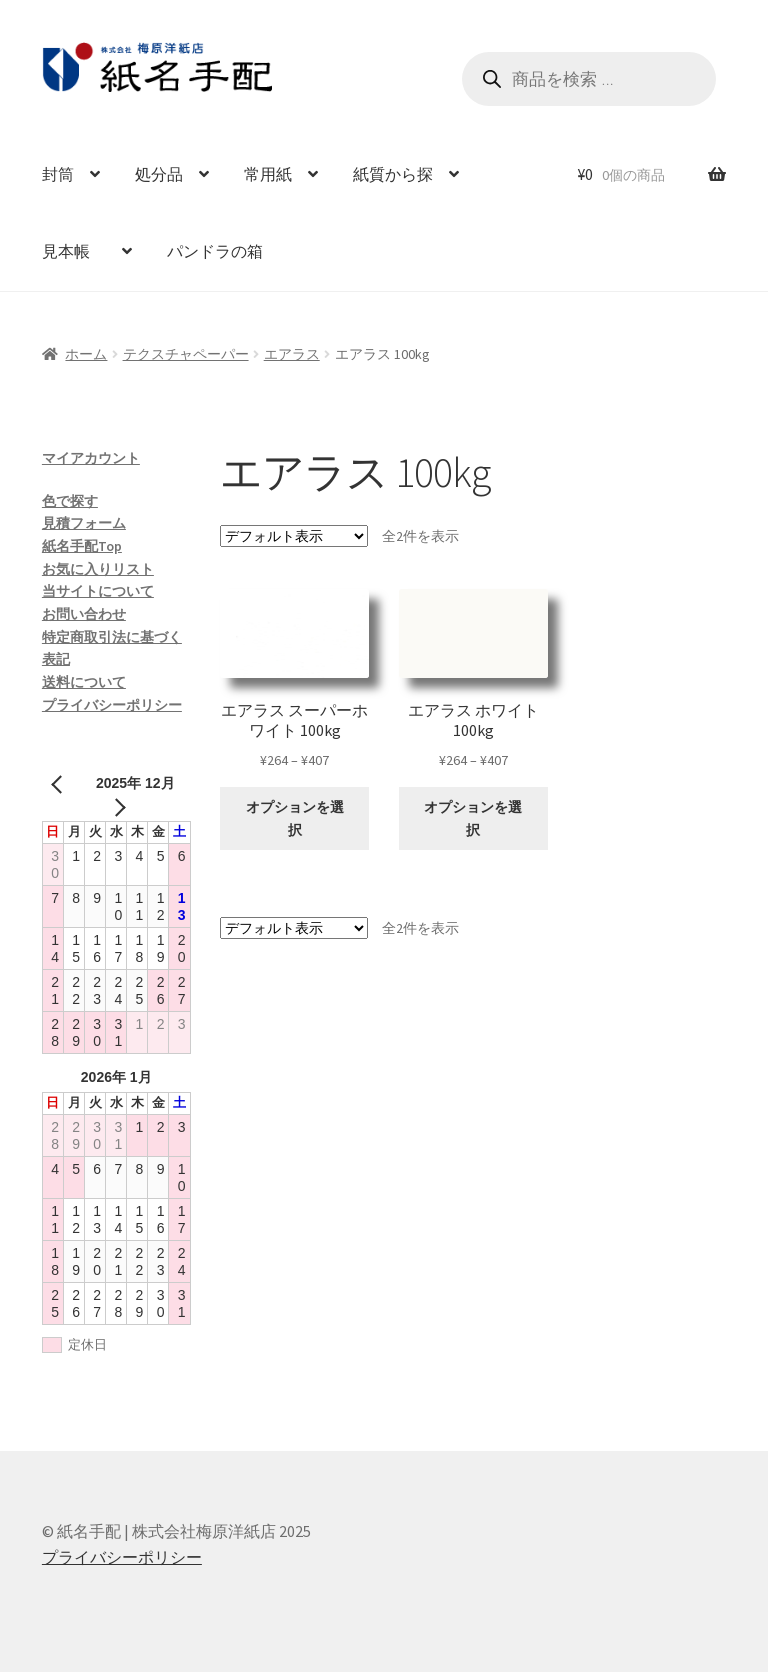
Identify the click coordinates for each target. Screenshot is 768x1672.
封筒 (58, 174)
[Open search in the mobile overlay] (589, 79)
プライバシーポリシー (112, 705)
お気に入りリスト (98, 569)
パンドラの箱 (215, 251)
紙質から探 (393, 174)
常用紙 (268, 174)
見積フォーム (84, 523)
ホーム (86, 354)
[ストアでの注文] (294, 536)
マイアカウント (91, 458)
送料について (84, 682)
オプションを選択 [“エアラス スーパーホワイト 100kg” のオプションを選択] (295, 818)
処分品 (159, 174)
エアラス (292, 354)
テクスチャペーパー (186, 354)
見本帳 (74, 251)
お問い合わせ (84, 614)
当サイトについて (98, 591)
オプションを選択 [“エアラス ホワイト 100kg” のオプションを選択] (473, 818)
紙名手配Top (82, 546)
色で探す (70, 501)
